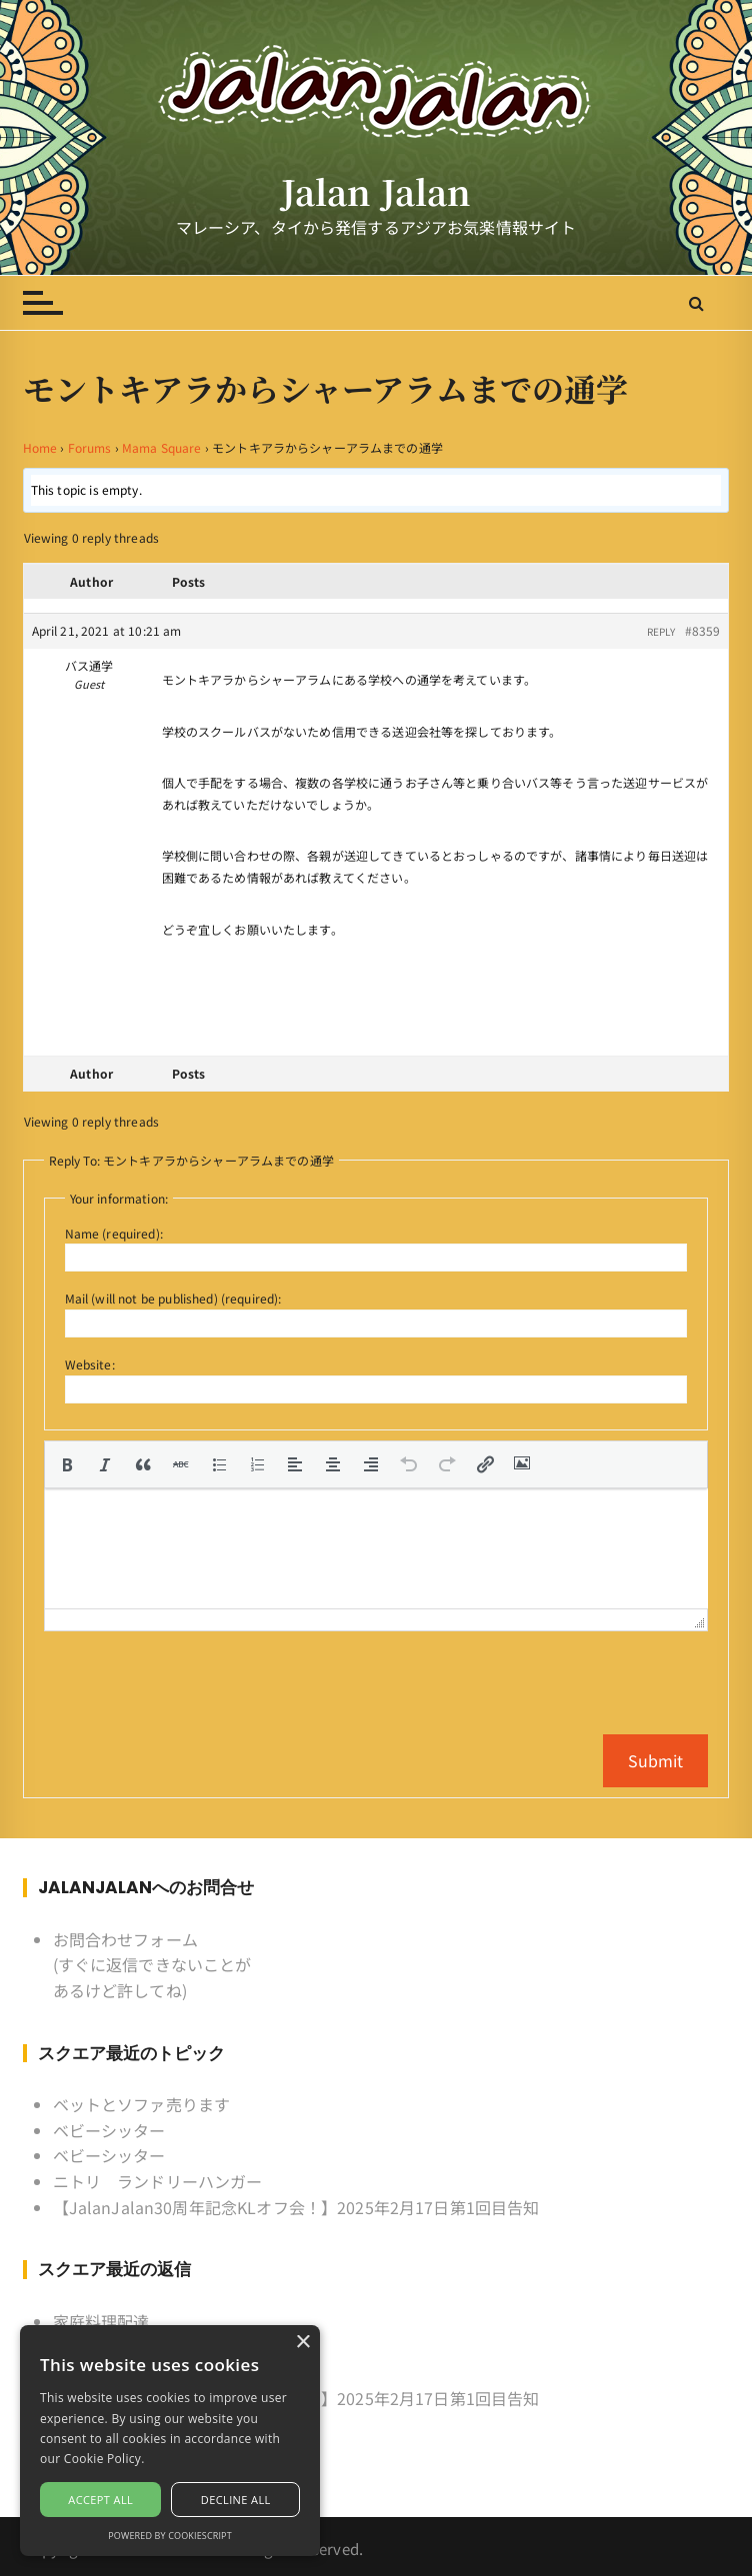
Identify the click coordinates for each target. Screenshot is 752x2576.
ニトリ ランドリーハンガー (158, 2181)
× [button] (302, 2342)
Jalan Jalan (376, 191)
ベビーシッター (109, 2130)
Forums (90, 447)
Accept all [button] (100, 2499)
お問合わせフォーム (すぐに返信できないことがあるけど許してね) (152, 1964)
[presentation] (67, 1464)
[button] (67, 1464)
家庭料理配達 (101, 2321)
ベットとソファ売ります (142, 2104)
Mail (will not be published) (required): (173, 1297)
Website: (90, 1363)
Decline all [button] (236, 2499)
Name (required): (114, 1233)
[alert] (170, 2440)
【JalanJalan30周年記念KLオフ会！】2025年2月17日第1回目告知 (296, 2207)
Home (40, 447)
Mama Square (162, 447)
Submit (656, 1760)
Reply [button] (661, 631)
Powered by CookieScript (170, 2535)
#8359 (703, 630)
